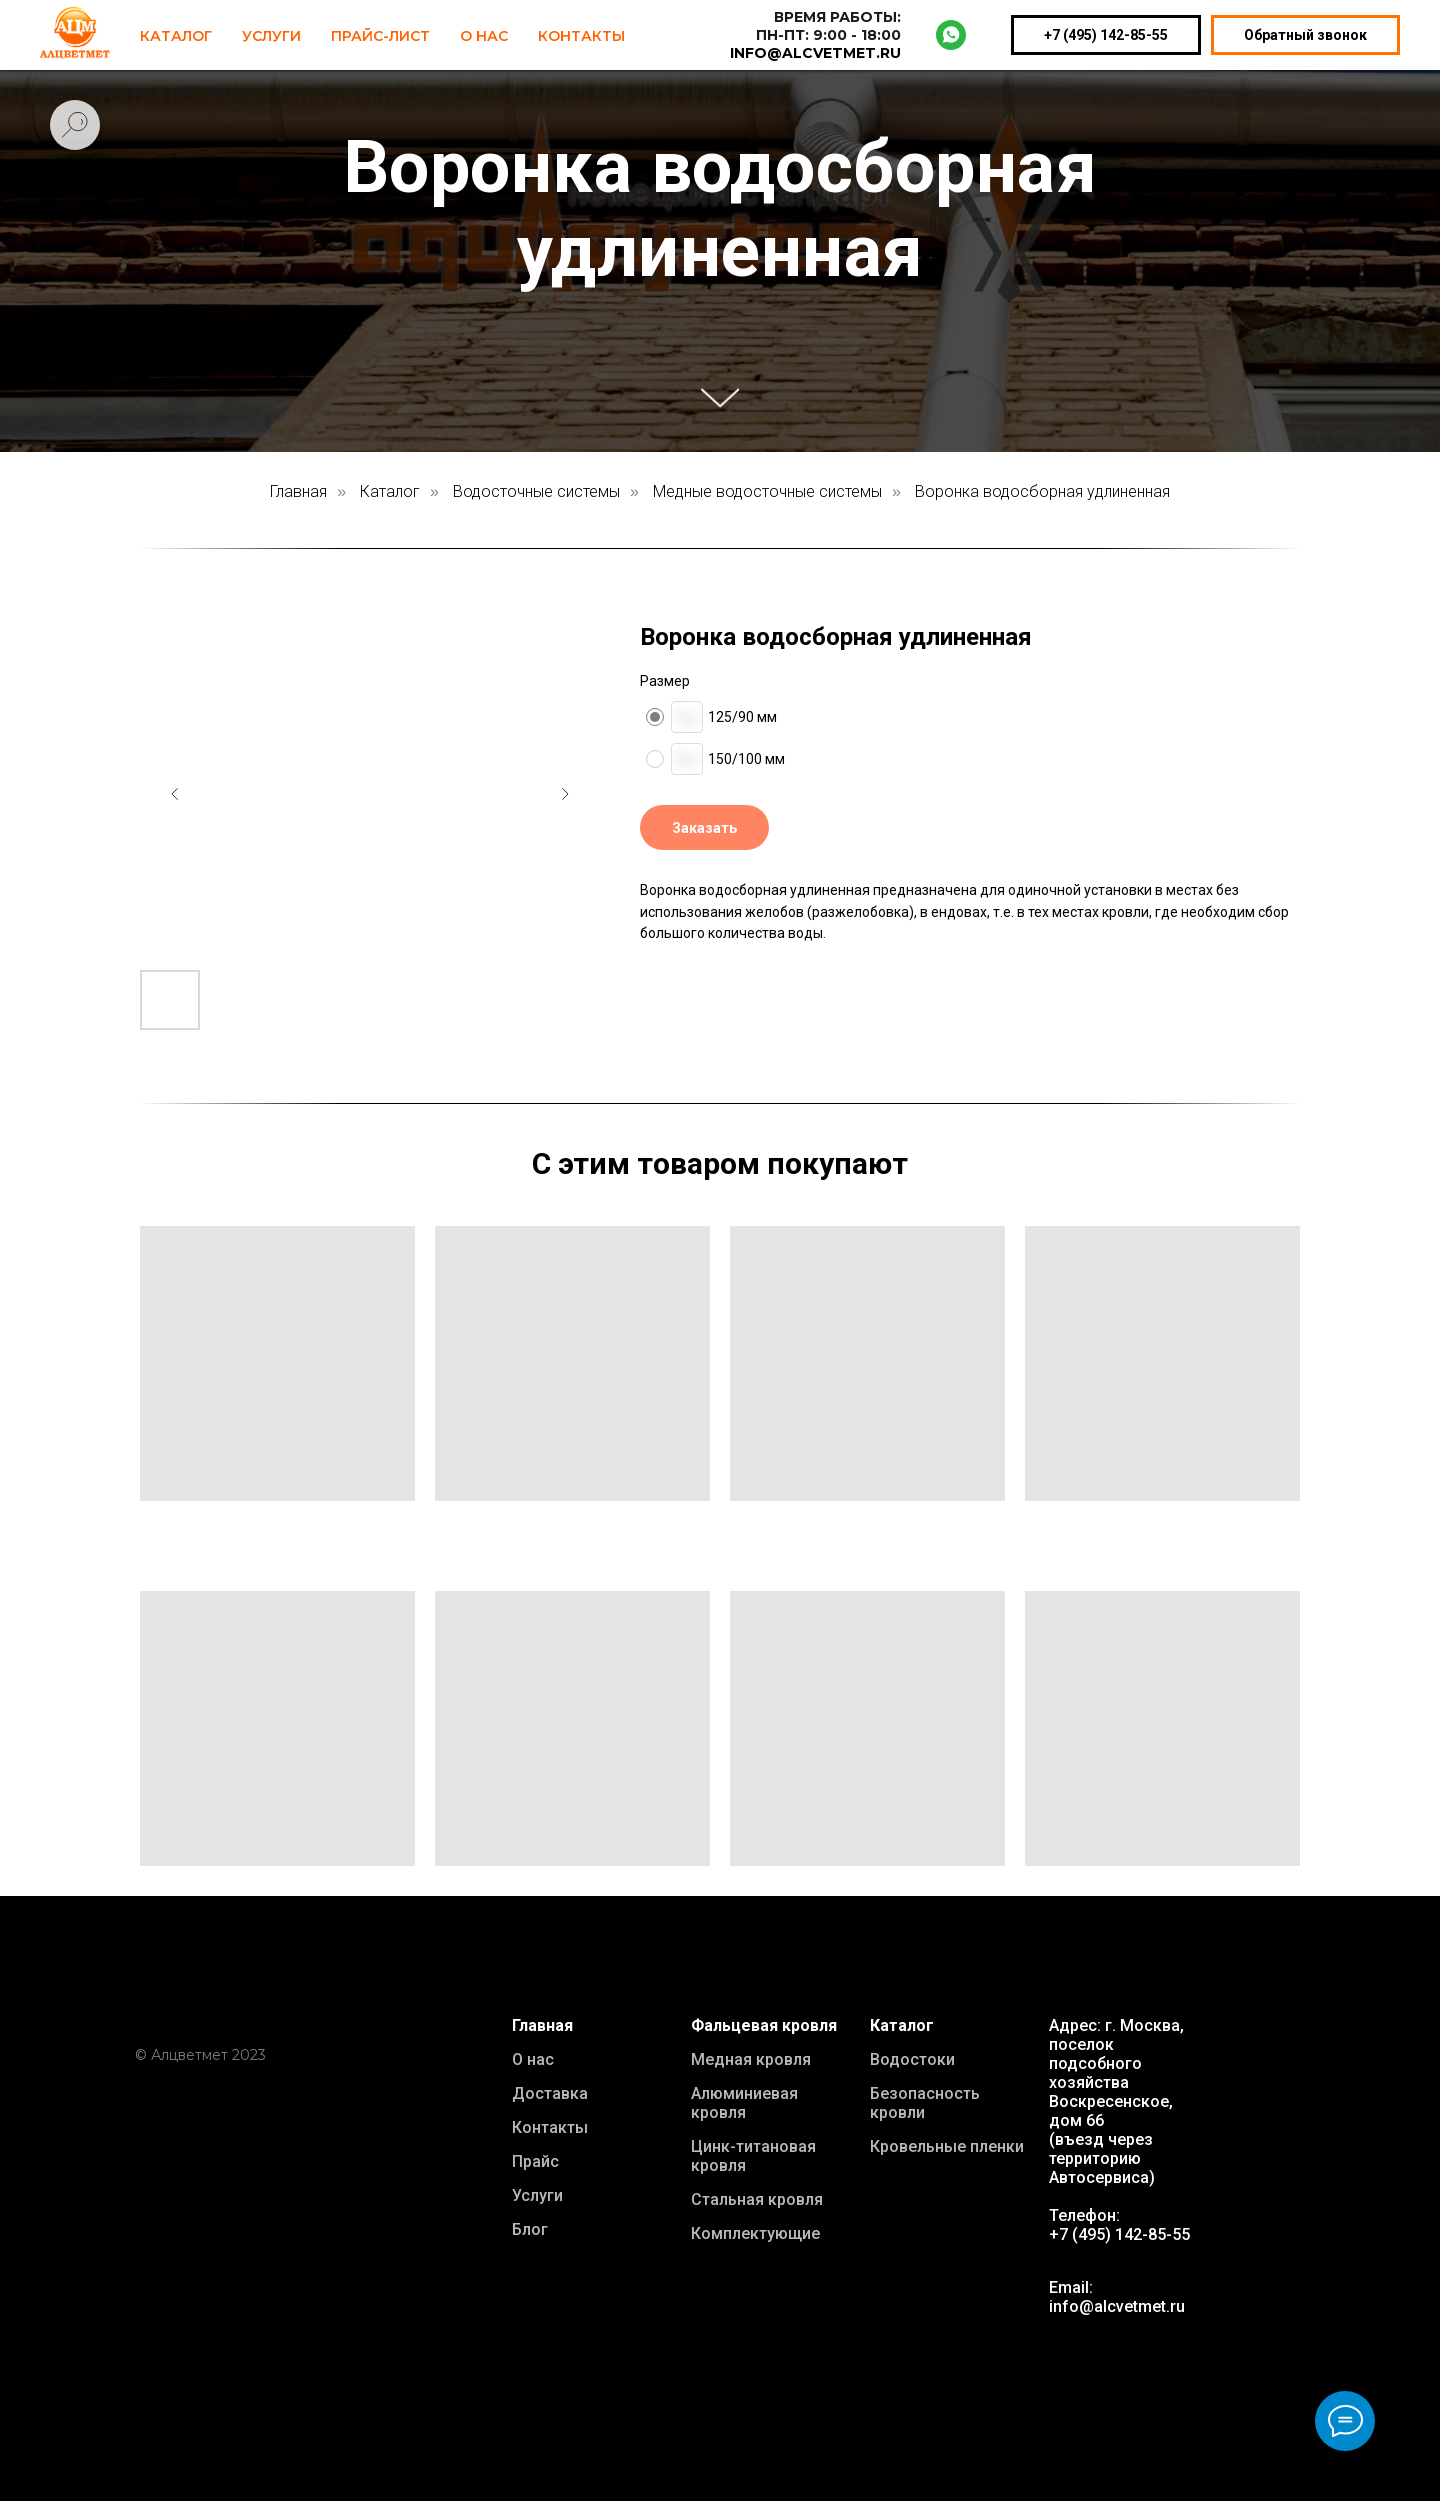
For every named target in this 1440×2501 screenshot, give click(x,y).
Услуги (271, 36)
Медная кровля (751, 2059)
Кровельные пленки (947, 2146)
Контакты (581, 36)
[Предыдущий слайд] (175, 794)
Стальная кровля (757, 2199)
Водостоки (912, 2059)
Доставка (550, 2093)
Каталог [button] (176, 36)
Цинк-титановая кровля (753, 2156)
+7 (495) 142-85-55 (1106, 35)
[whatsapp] (951, 35)
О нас (533, 2059)
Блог (530, 2229)
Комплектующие (755, 2233)
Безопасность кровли (925, 2103)
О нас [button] (484, 36)
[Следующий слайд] (565, 794)
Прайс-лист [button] (380, 36)
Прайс (535, 2161)
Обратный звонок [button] (1305, 35)
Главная (298, 491)
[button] (704, 827)
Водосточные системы (536, 491)
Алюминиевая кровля (744, 2103)
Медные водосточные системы (767, 491)
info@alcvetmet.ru (1117, 2306)
